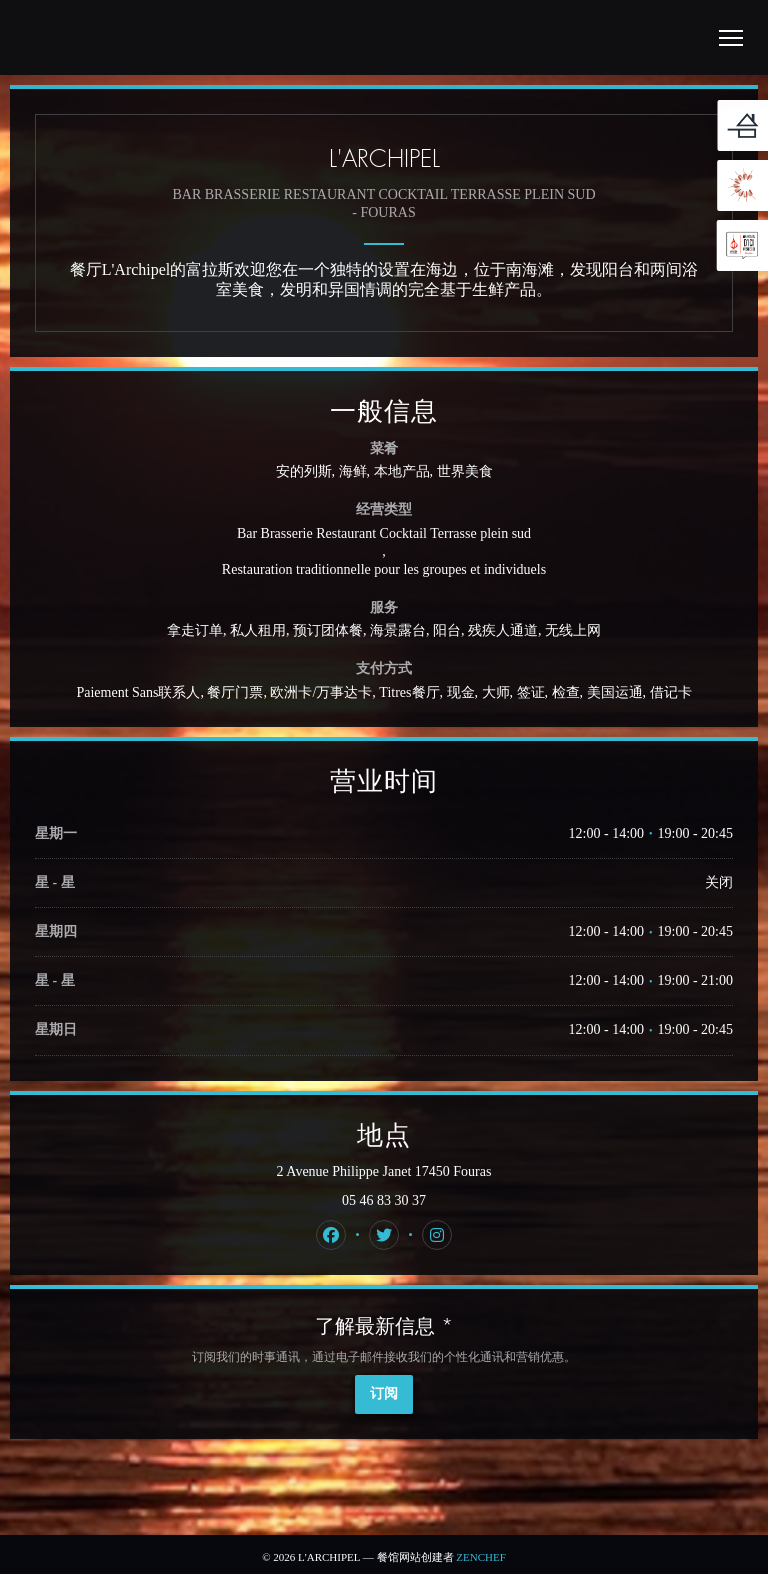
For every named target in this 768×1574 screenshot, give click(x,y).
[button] (731, 38)
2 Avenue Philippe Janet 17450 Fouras (442, 1171)
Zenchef (481, 1557)
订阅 (384, 1393)
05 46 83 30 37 (384, 1200)
